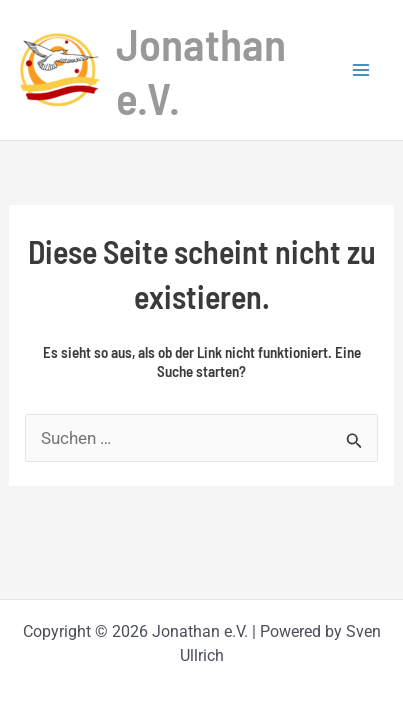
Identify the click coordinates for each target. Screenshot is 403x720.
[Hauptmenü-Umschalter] (361, 70)
